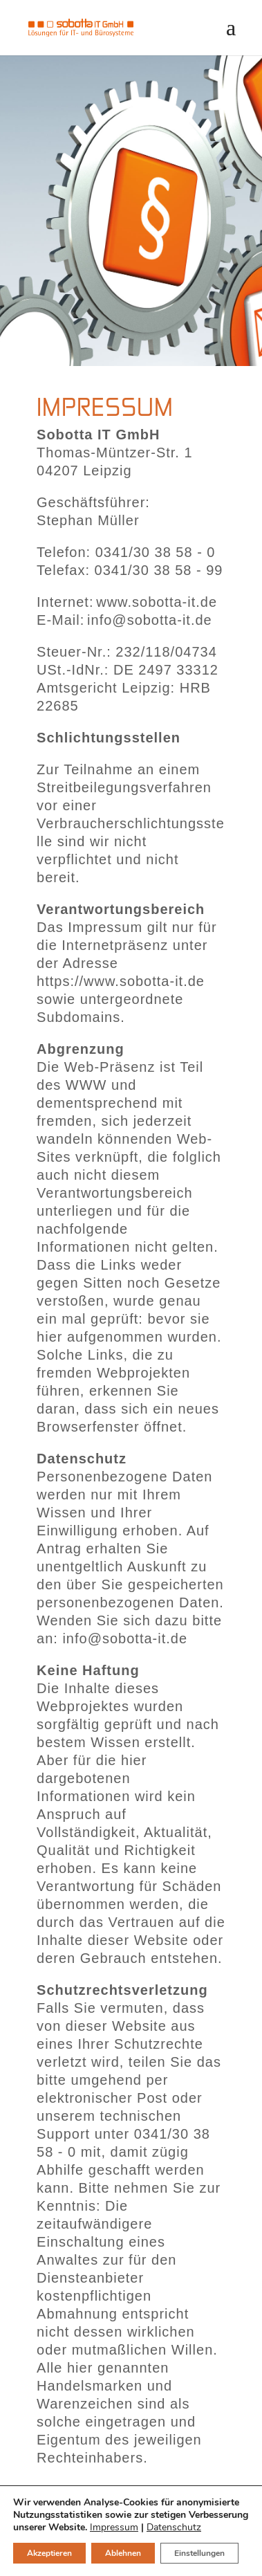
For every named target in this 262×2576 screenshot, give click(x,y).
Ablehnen (123, 2553)
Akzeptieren (49, 2553)
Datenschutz (174, 2527)
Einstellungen (199, 2553)
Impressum (114, 2527)
